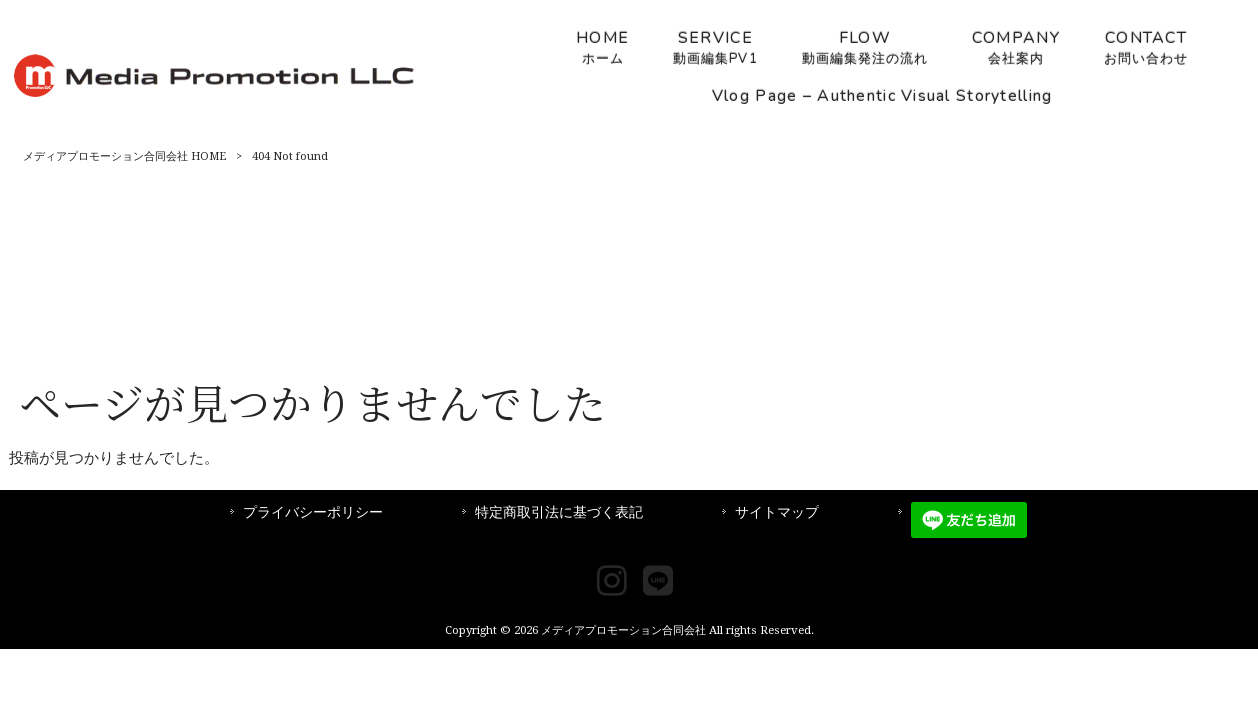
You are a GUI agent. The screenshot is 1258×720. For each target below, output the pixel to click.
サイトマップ (777, 512)
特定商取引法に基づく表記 (559, 512)
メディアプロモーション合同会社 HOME (124, 156)
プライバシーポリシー (313, 512)
